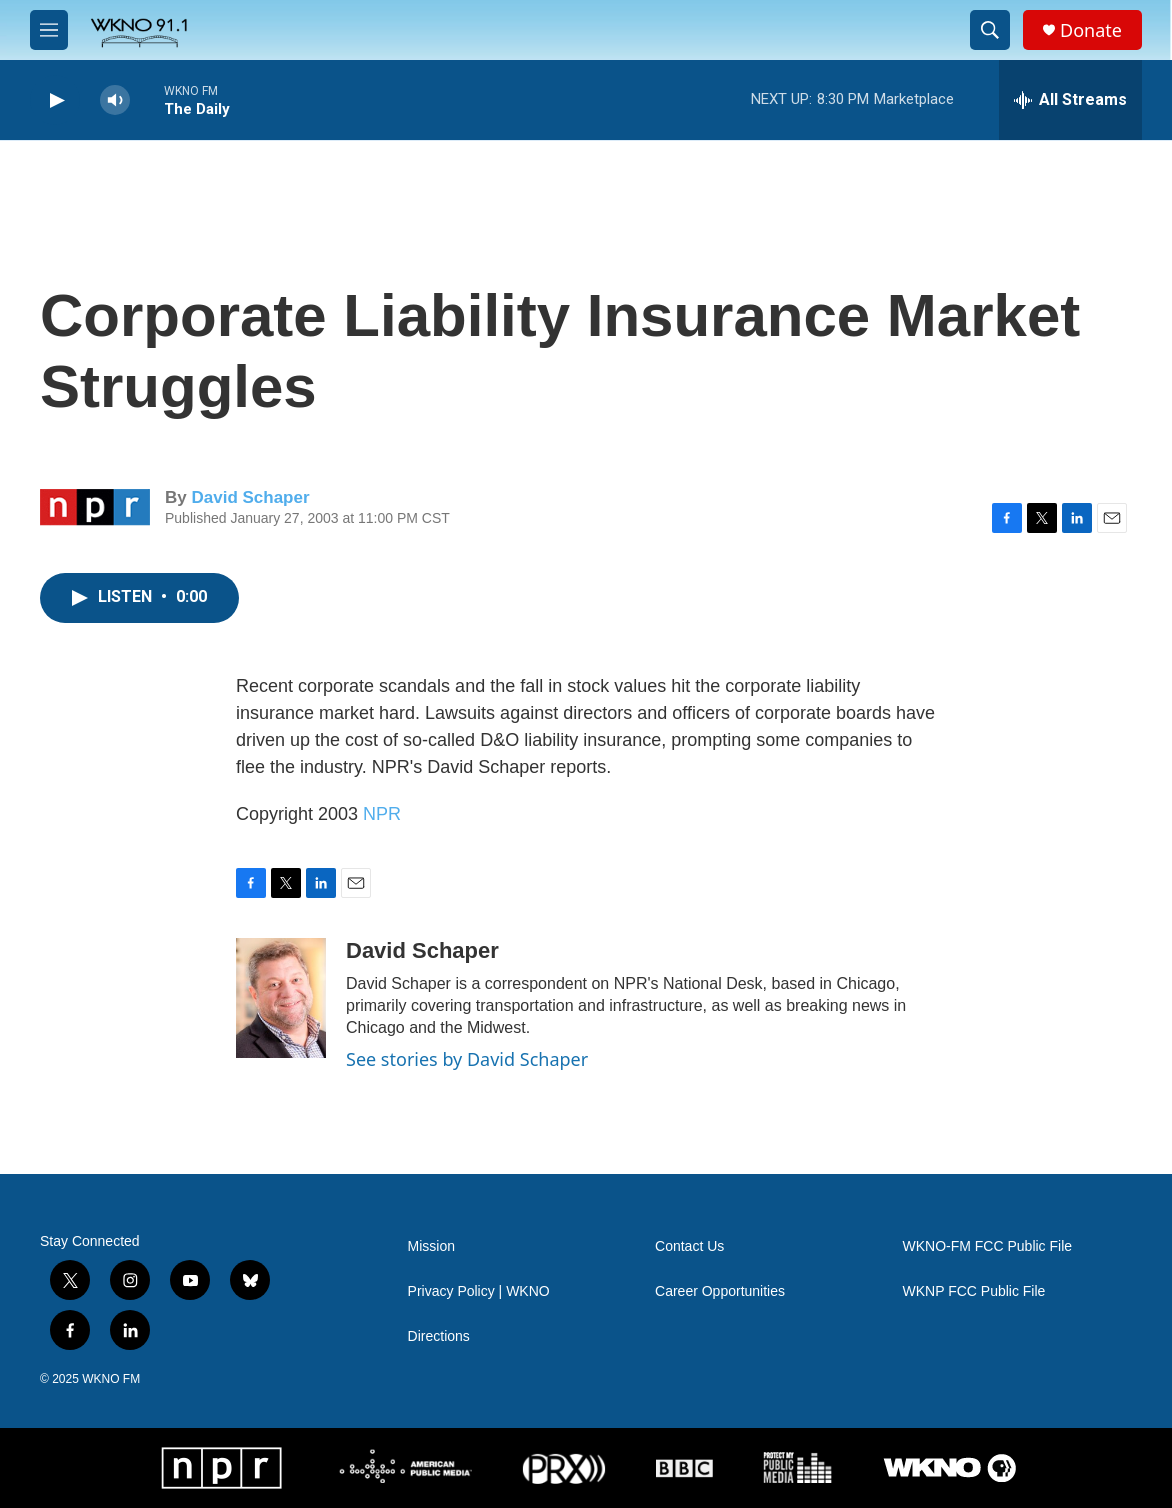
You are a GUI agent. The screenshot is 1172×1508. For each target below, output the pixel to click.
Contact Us (689, 1246)
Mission (431, 1246)
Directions (439, 1336)
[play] (55, 100)
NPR (382, 814)
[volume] (115, 100)
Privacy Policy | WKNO (479, 1291)
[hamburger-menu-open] (49, 30)
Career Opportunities (720, 1291)
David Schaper (250, 497)
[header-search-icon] (990, 30)
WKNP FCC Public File (974, 1291)
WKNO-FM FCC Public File (988, 1246)
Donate (1091, 30)
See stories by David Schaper (467, 1059)
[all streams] (1070, 100)
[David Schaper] (281, 998)
